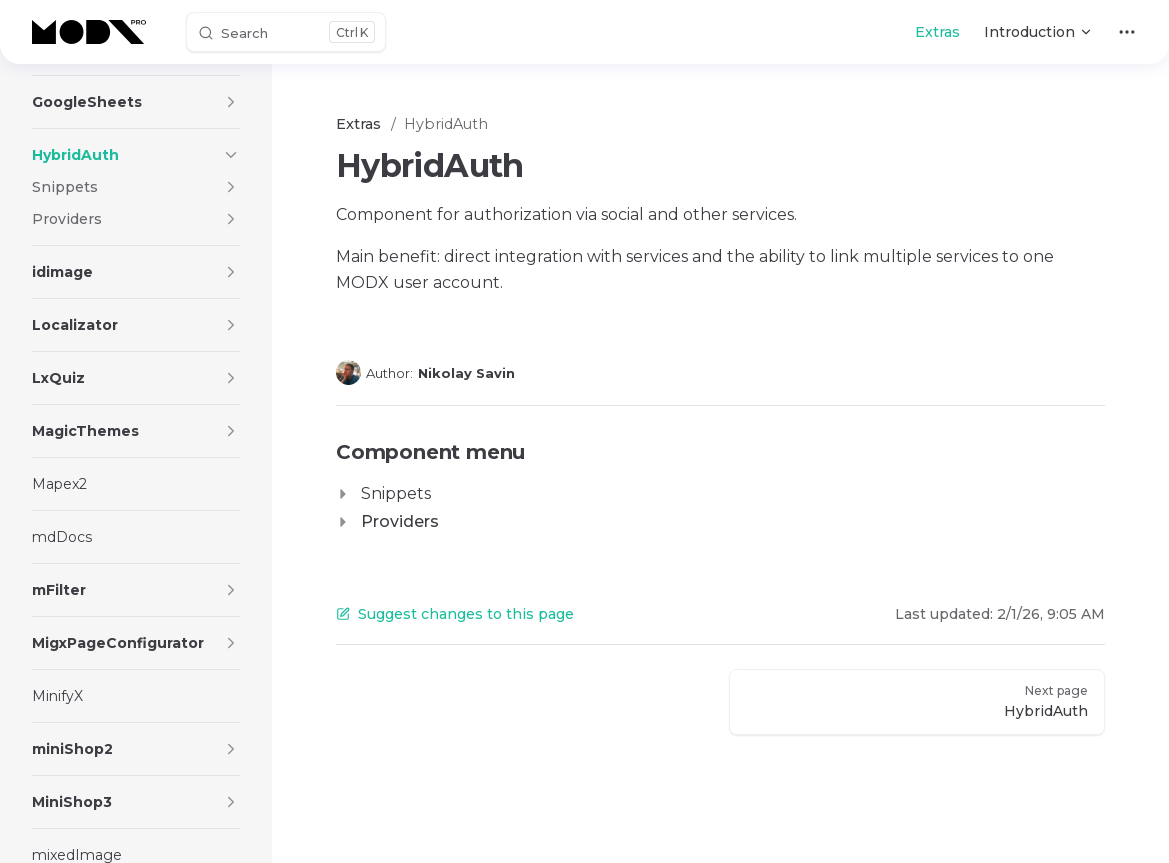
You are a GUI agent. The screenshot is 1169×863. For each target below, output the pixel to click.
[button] (231, 102)
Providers (400, 521)
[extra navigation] (1127, 32)
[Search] (286, 32)
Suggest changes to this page (455, 614)
